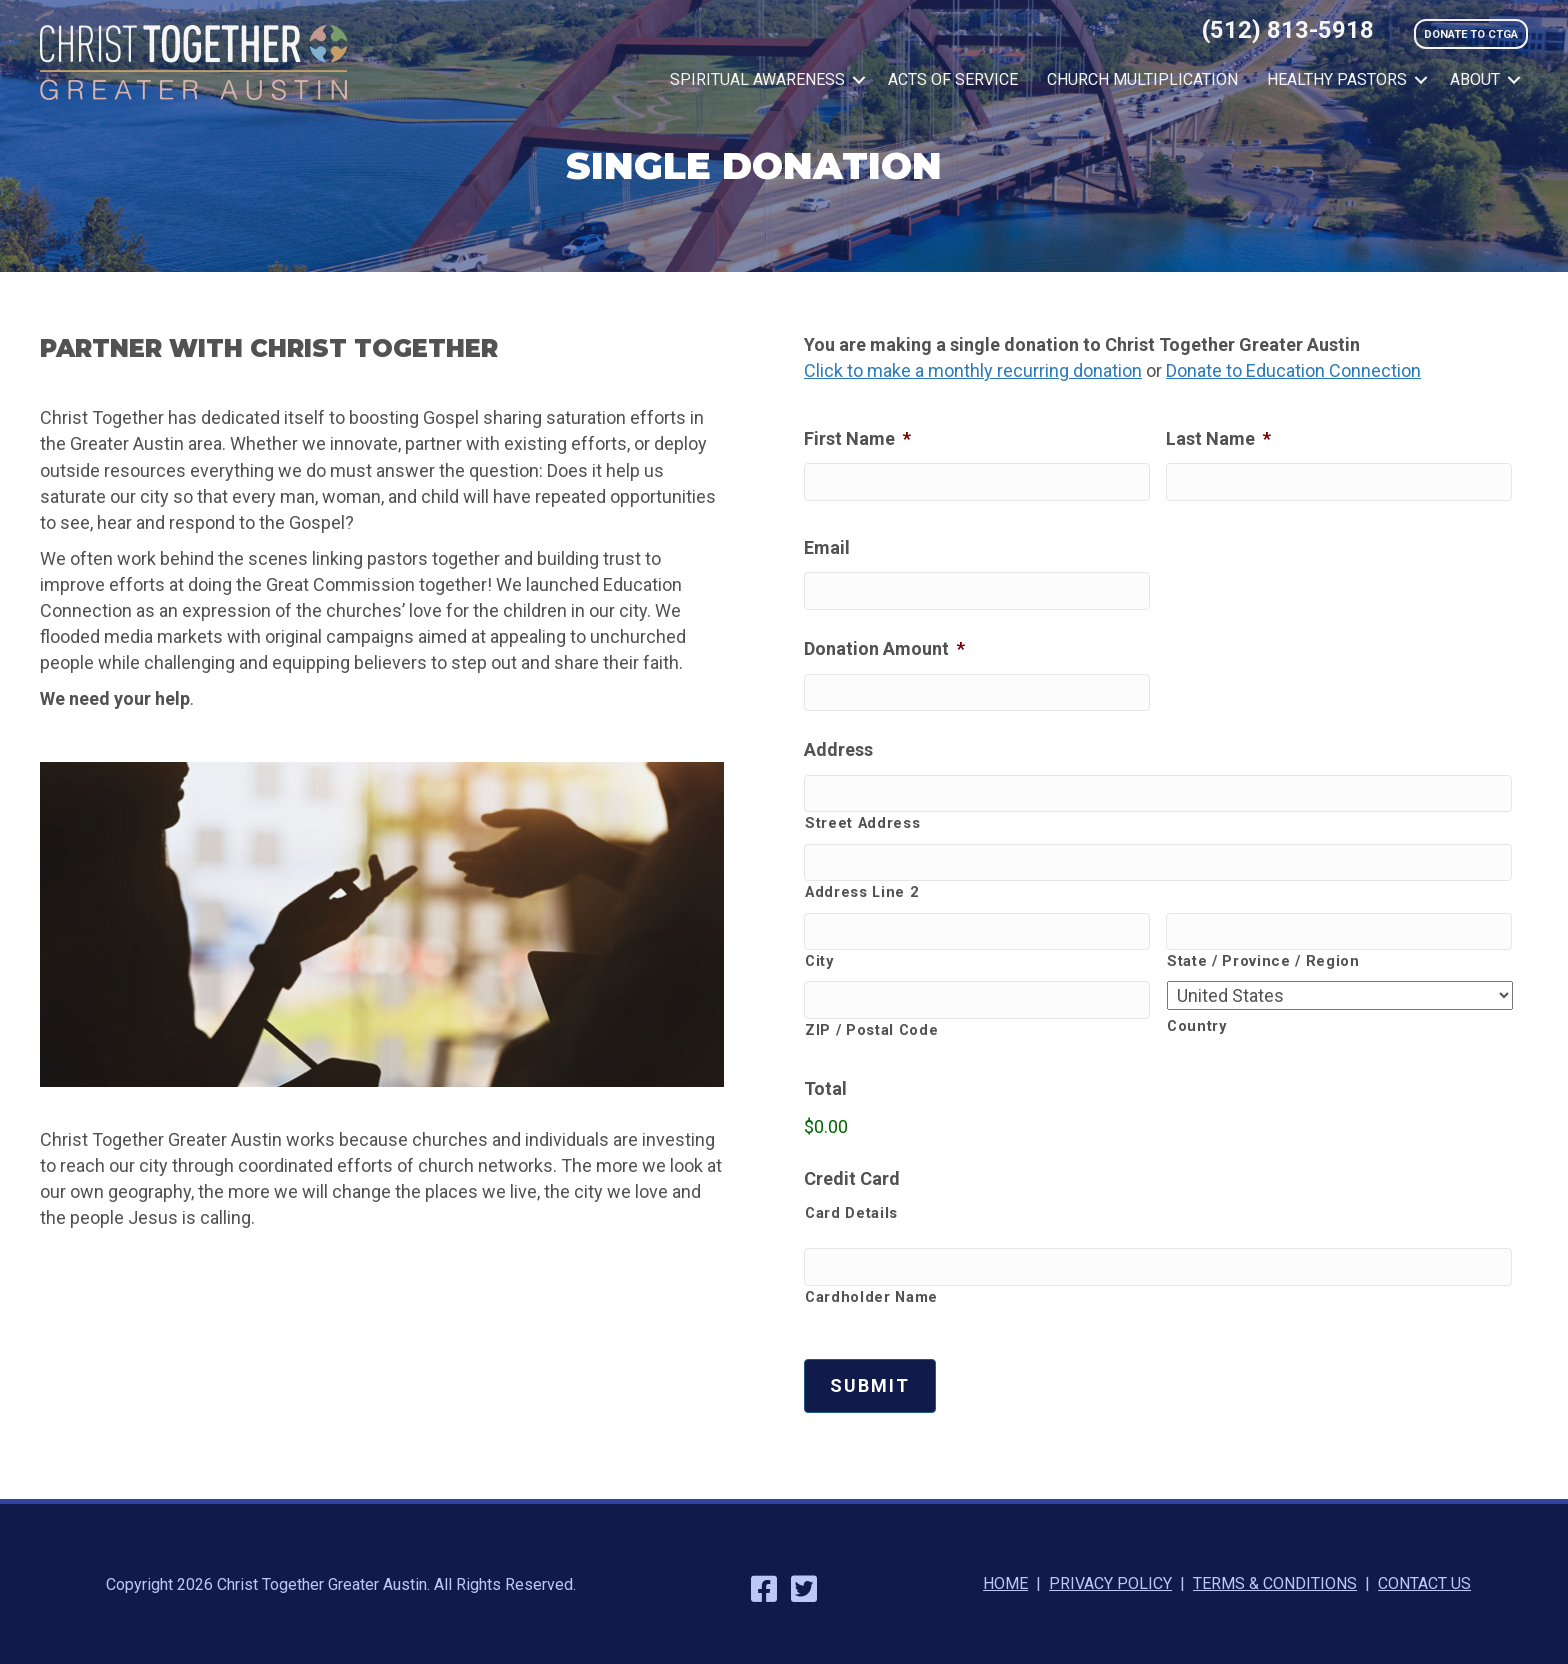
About (1475, 79)
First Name (857, 438)
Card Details (851, 1213)
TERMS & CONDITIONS (1275, 1583)
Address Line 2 (861, 892)
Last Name (1218, 438)
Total (825, 1088)
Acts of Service (953, 79)
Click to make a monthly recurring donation (973, 370)
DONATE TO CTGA (1471, 34)
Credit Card (852, 1178)
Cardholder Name (871, 1297)
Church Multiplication (1142, 79)
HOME (1005, 1583)
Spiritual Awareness (757, 79)
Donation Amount (884, 648)
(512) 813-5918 (1288, 30)
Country (1197, 1026)
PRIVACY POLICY (1110, 1583)
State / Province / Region (1263, 961)
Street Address (862, 823)
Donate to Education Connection (1293, 370)
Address (838, 749)
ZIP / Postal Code (871, 1030)
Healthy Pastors (1337, 79)
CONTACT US (1424, 1583)
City (819, 961)
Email (827, 547)
